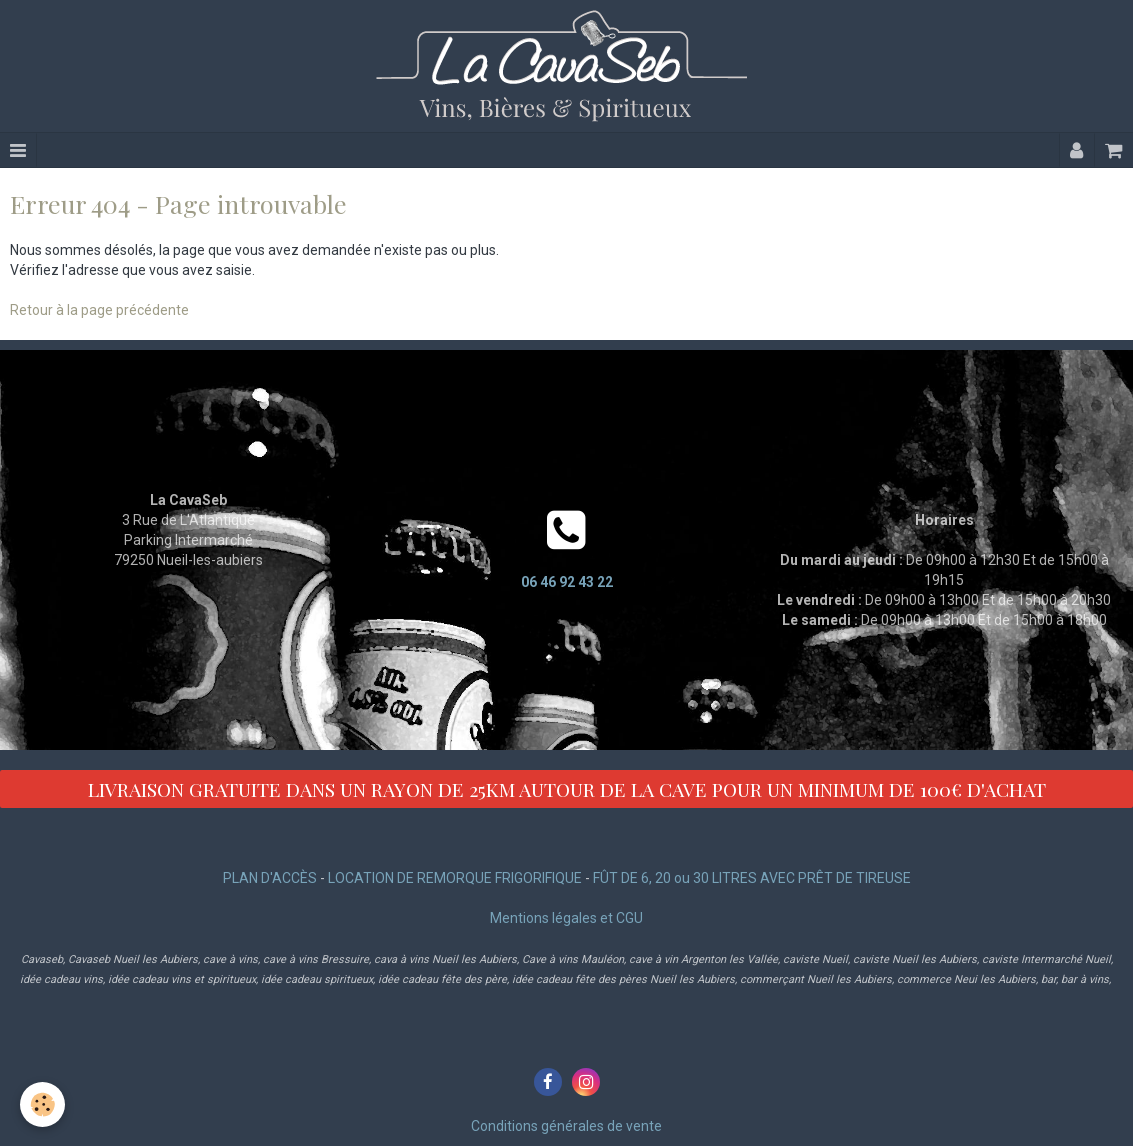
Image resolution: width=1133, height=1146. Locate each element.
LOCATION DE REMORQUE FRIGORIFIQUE (455, 878)
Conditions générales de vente (566, 1126)
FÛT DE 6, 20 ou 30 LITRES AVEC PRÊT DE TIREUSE (752, 878)
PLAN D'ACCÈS (270, 878)
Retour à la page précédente (99, 310)
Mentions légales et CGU (566, 918)
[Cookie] (42, 1104)
